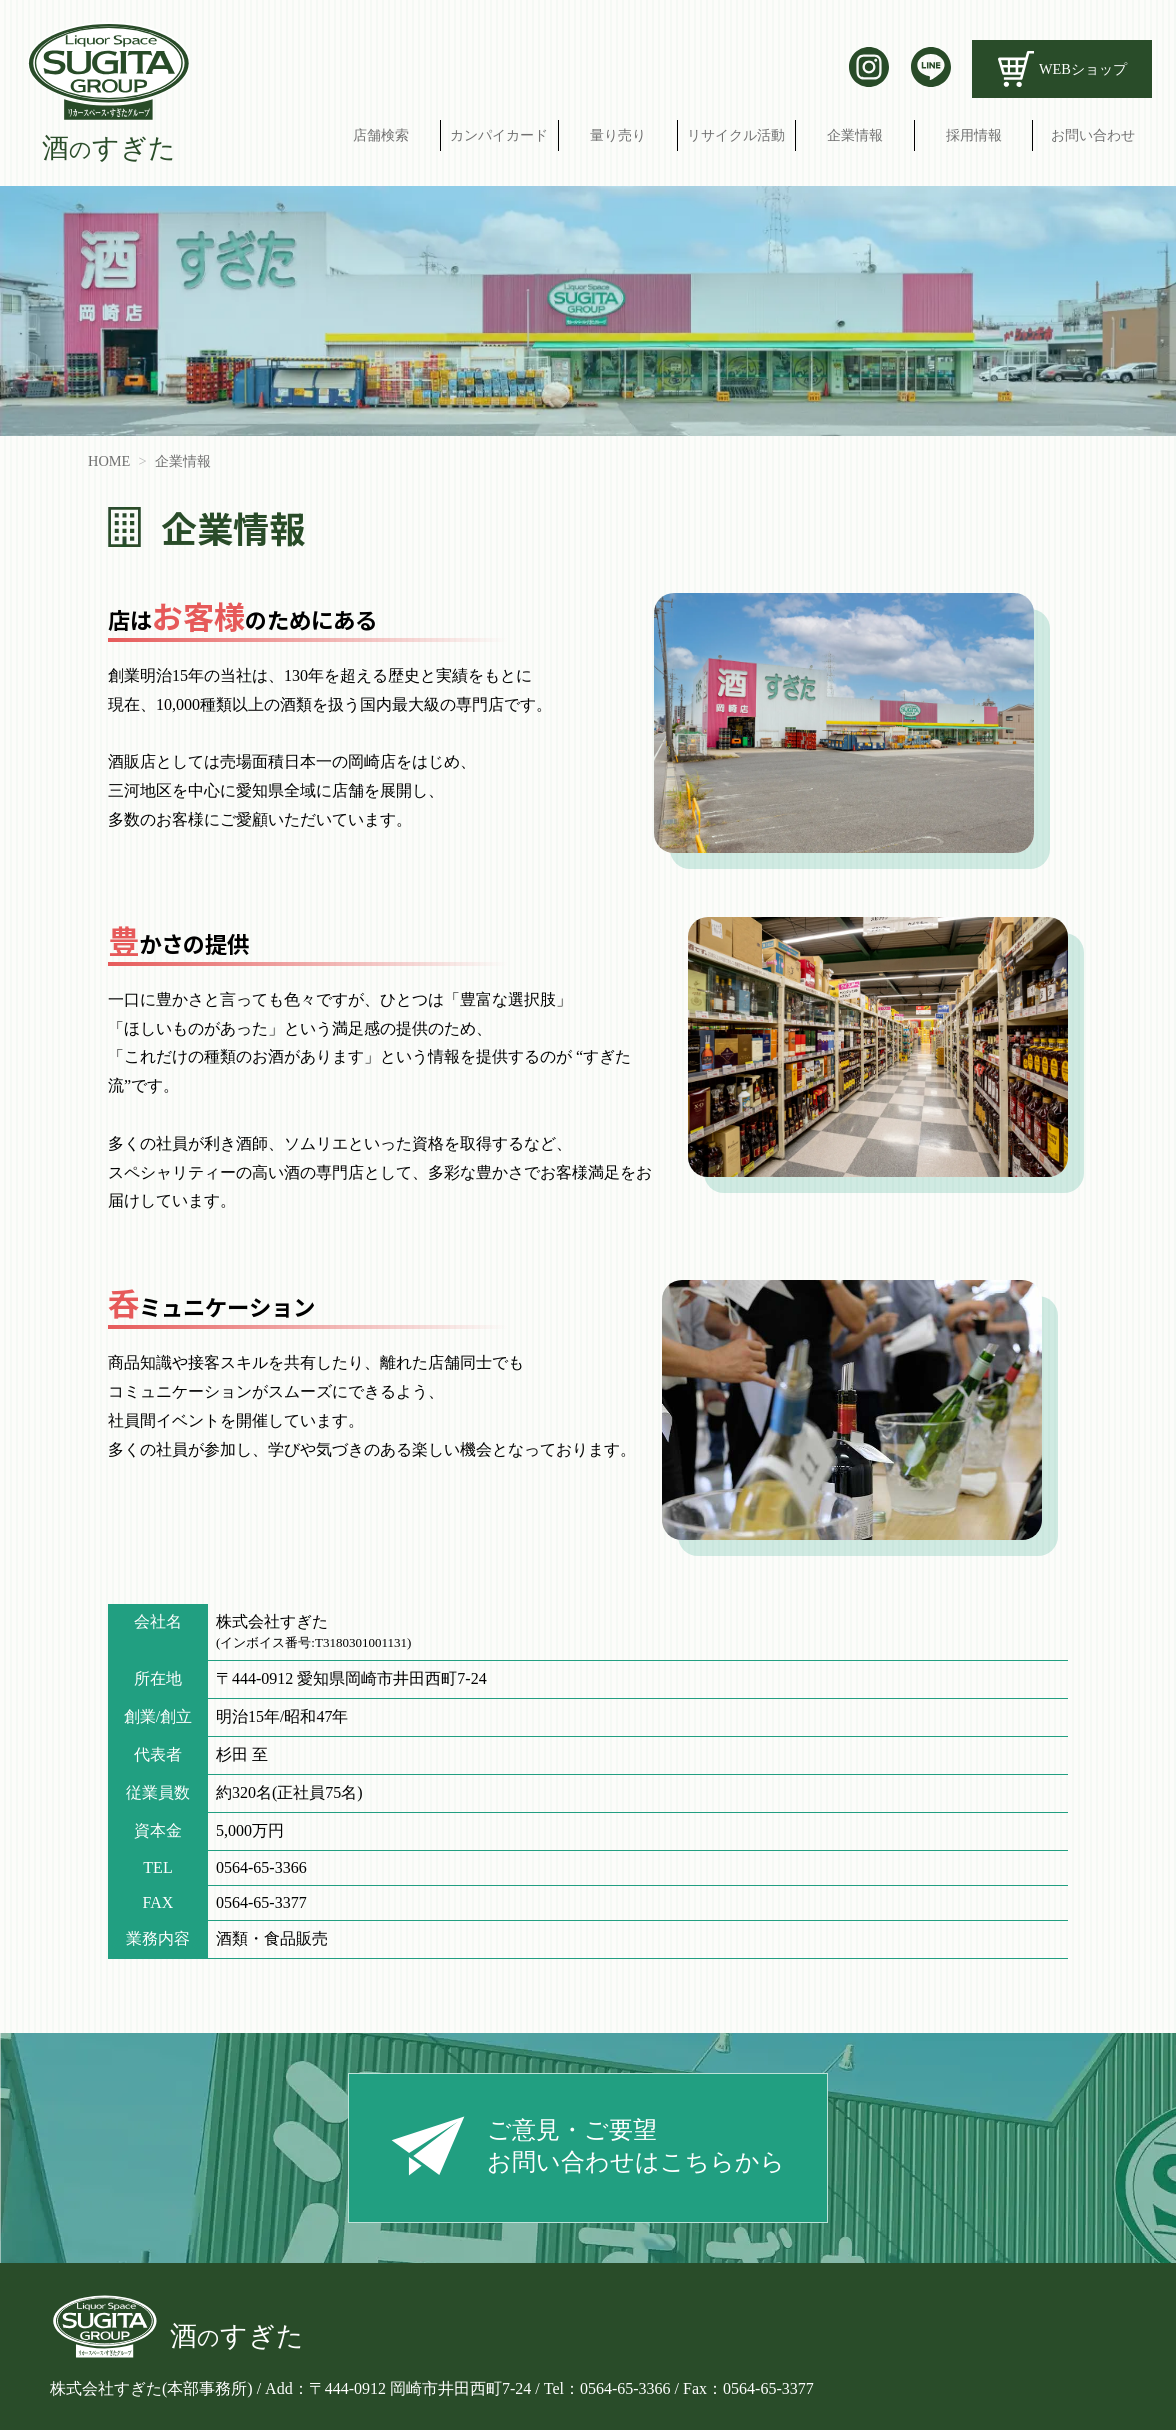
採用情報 (974, 135)
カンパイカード (499, 135)
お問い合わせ (1093, 135)
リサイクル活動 (736, 135)
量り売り (618, 135)
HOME (109, 461)
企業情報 (855, 135)
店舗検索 (381, 135)
